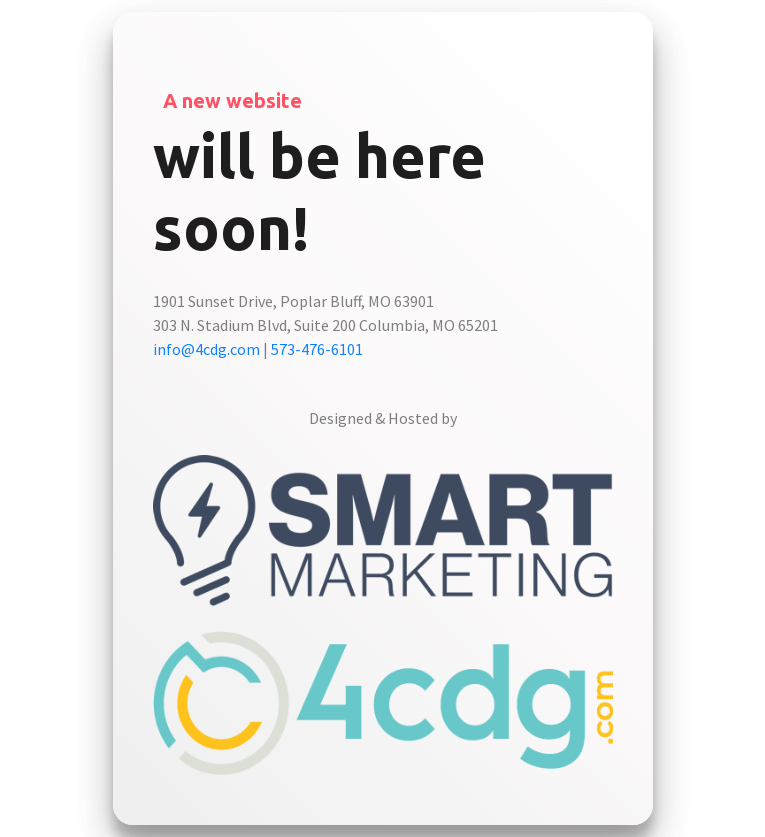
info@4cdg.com (206, 349)
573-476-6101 (317, 349)
